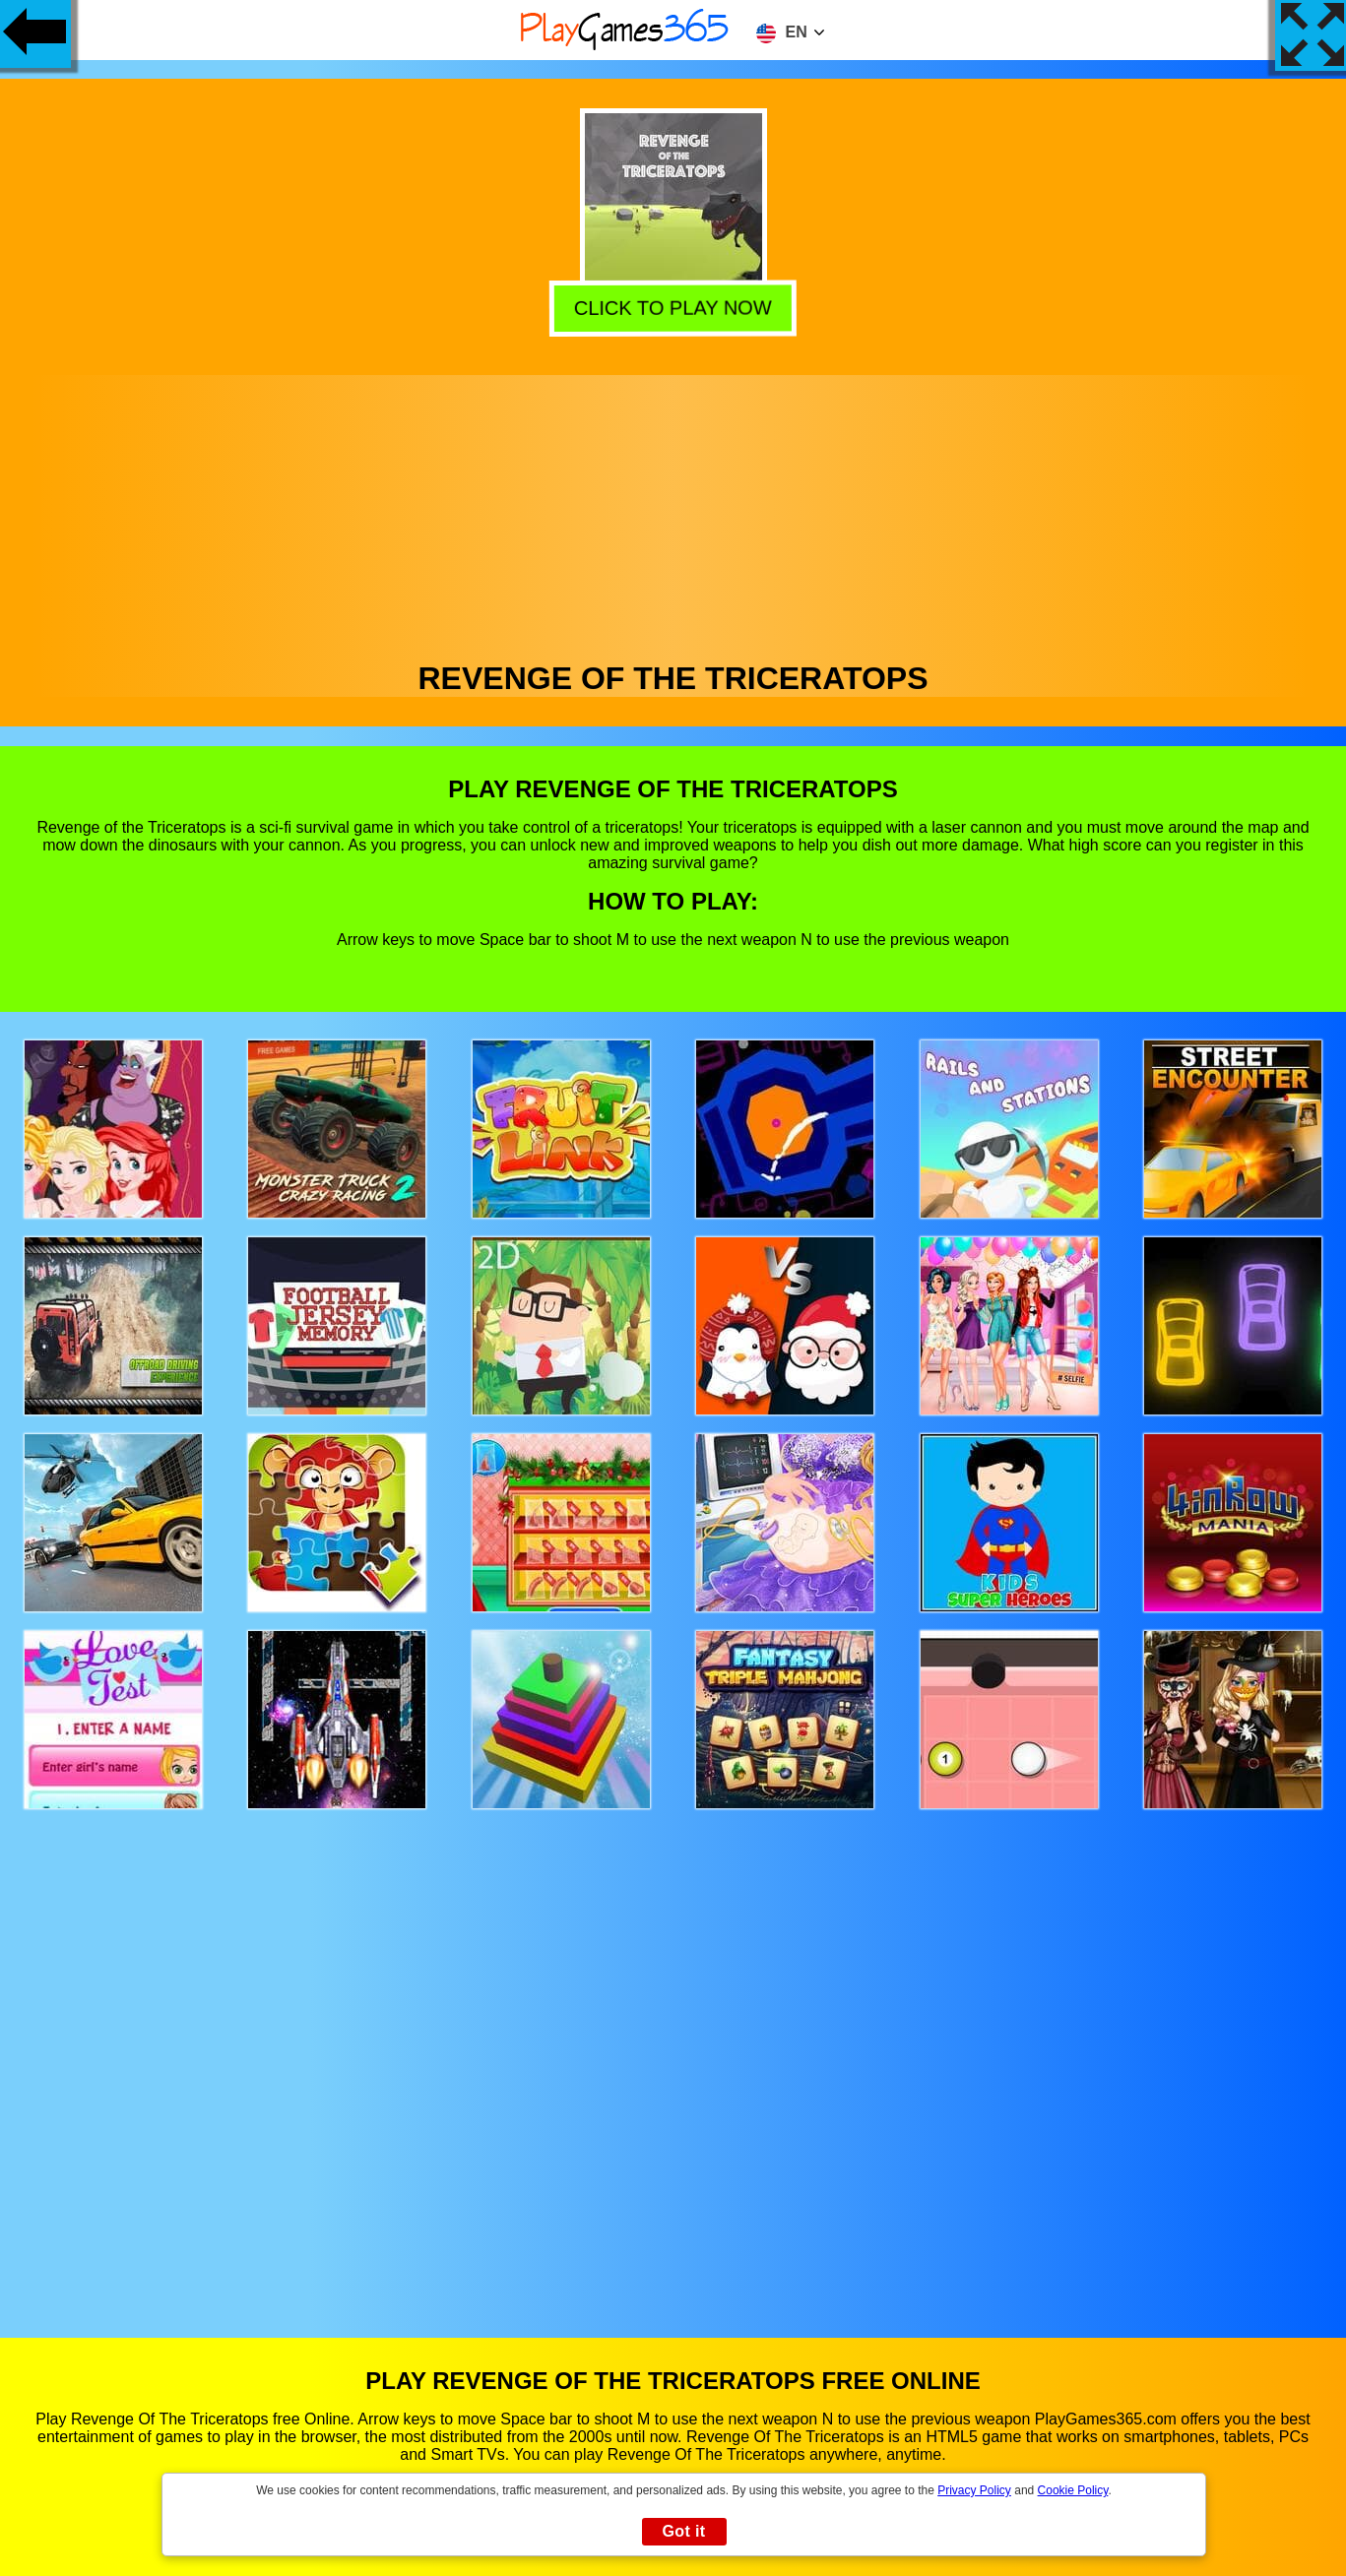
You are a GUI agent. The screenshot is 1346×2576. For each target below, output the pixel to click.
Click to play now (670, 306)
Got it (683, 2531)
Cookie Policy (1073, 2490)
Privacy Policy (974, 2490)
